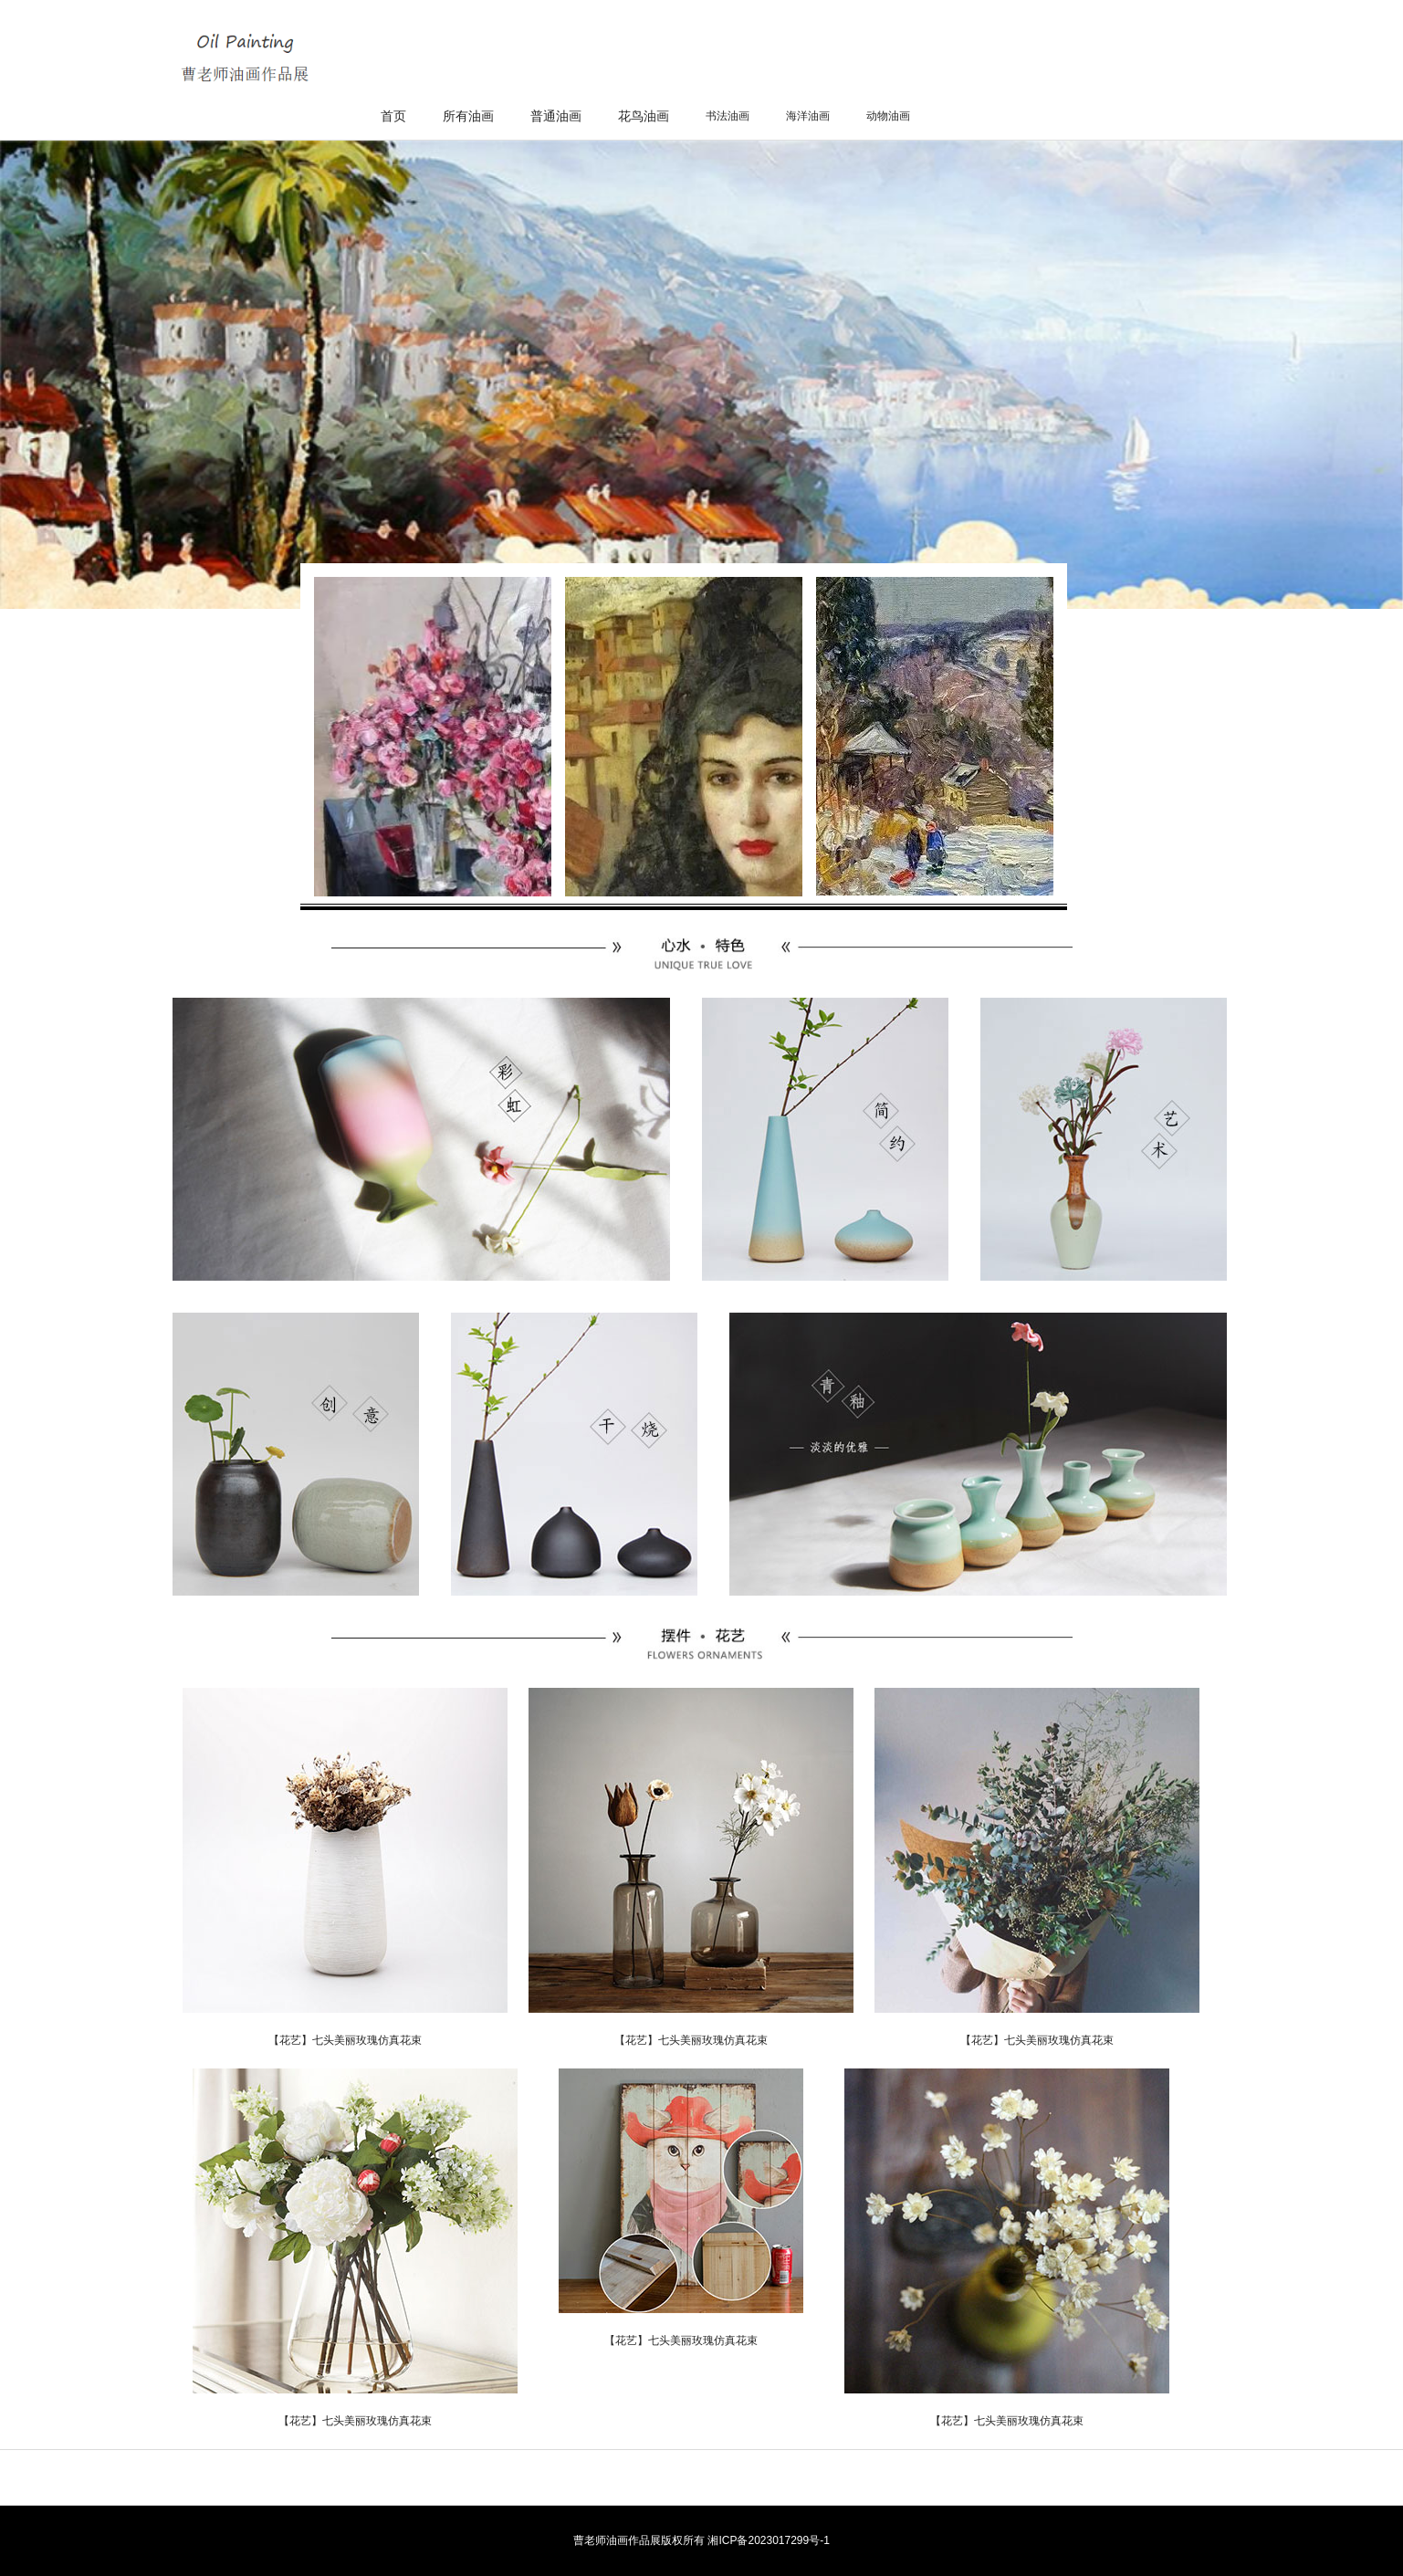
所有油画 (468, 116)
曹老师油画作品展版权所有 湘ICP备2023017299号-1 (701, 2540)
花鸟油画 (643, 116)
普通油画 (555, 116)
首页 (393, 116)
